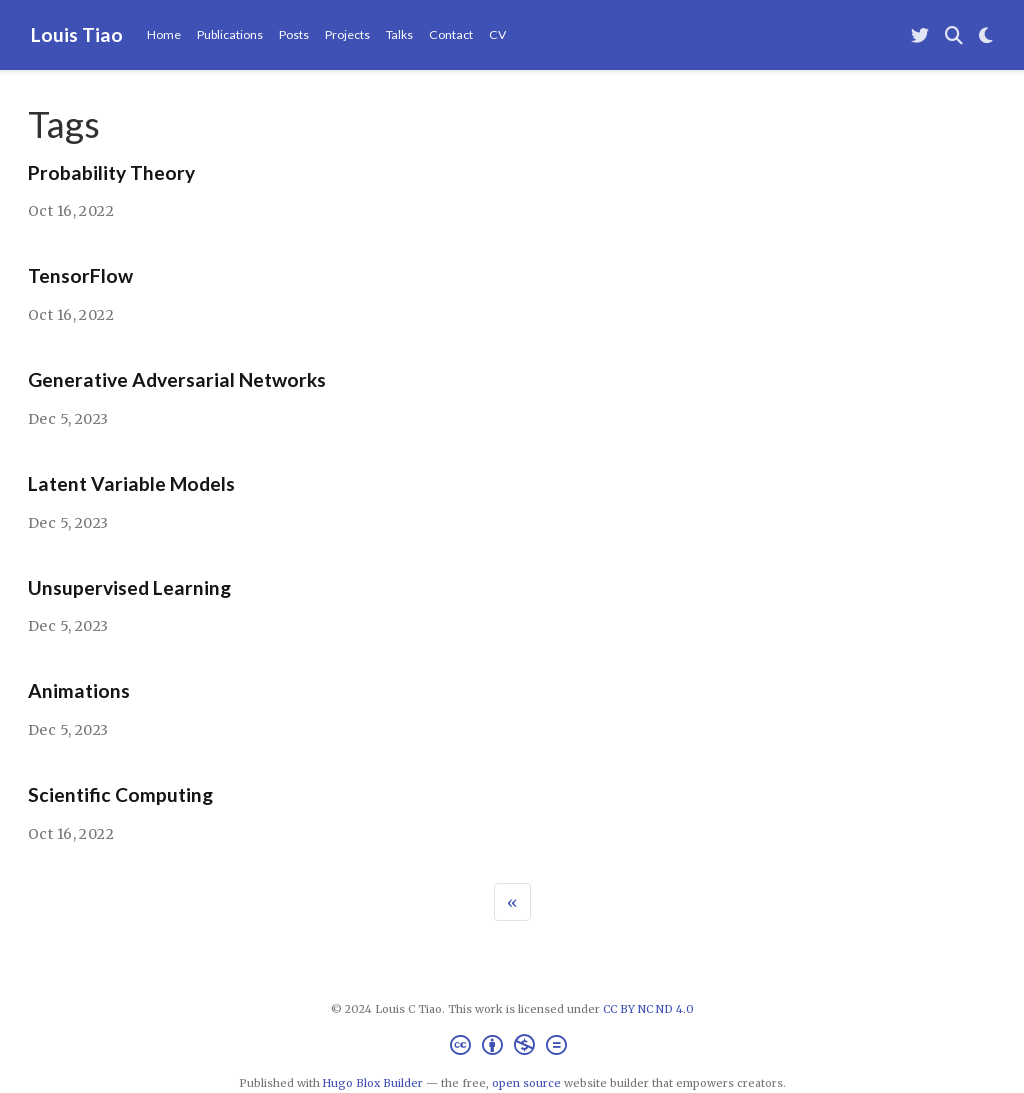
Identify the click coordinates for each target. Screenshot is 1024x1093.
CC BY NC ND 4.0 (648, 1009)
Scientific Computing (120, 794)
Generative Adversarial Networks (177, 379)
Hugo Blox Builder (373, 1083)
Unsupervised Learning (129, 587)
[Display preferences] (986, 35)
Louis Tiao (77, 34)
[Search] (954, 35)
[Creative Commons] (512, 1047)
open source (526, 1083)
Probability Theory (111, 172)
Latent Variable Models (131, 483)
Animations (79, 690)
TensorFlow (80, 275)
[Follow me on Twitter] (920, 35)
